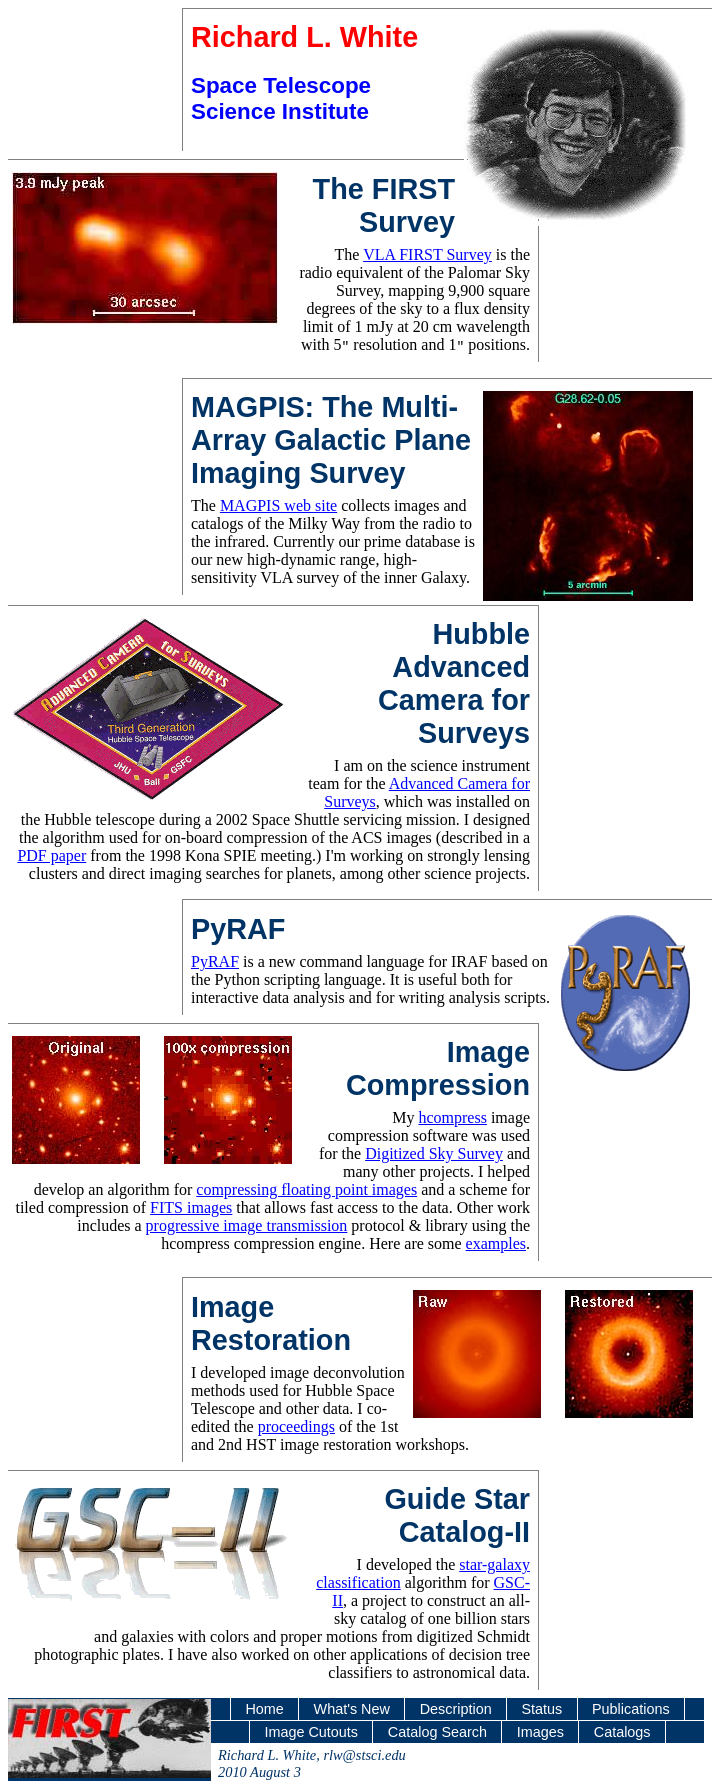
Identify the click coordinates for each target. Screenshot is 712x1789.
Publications (631, 1709)
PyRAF (215, 961)
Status (541, 1709)
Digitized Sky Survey (434, 1153)
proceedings (296, 1426)
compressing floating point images (306, 1189)
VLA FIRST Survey (427, 254)
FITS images (191, 1207)
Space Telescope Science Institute (281, 98)
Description (456, 1709)
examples (496, 1243)
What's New (352, 1709)
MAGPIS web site (278, 505)
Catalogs (622, 1732)
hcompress (452, 1117)
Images (540, 1732)
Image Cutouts (311, 1732)
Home (264, 1709)
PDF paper (51, 855)
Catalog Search (437, 1732)
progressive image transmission (247, 1225)
